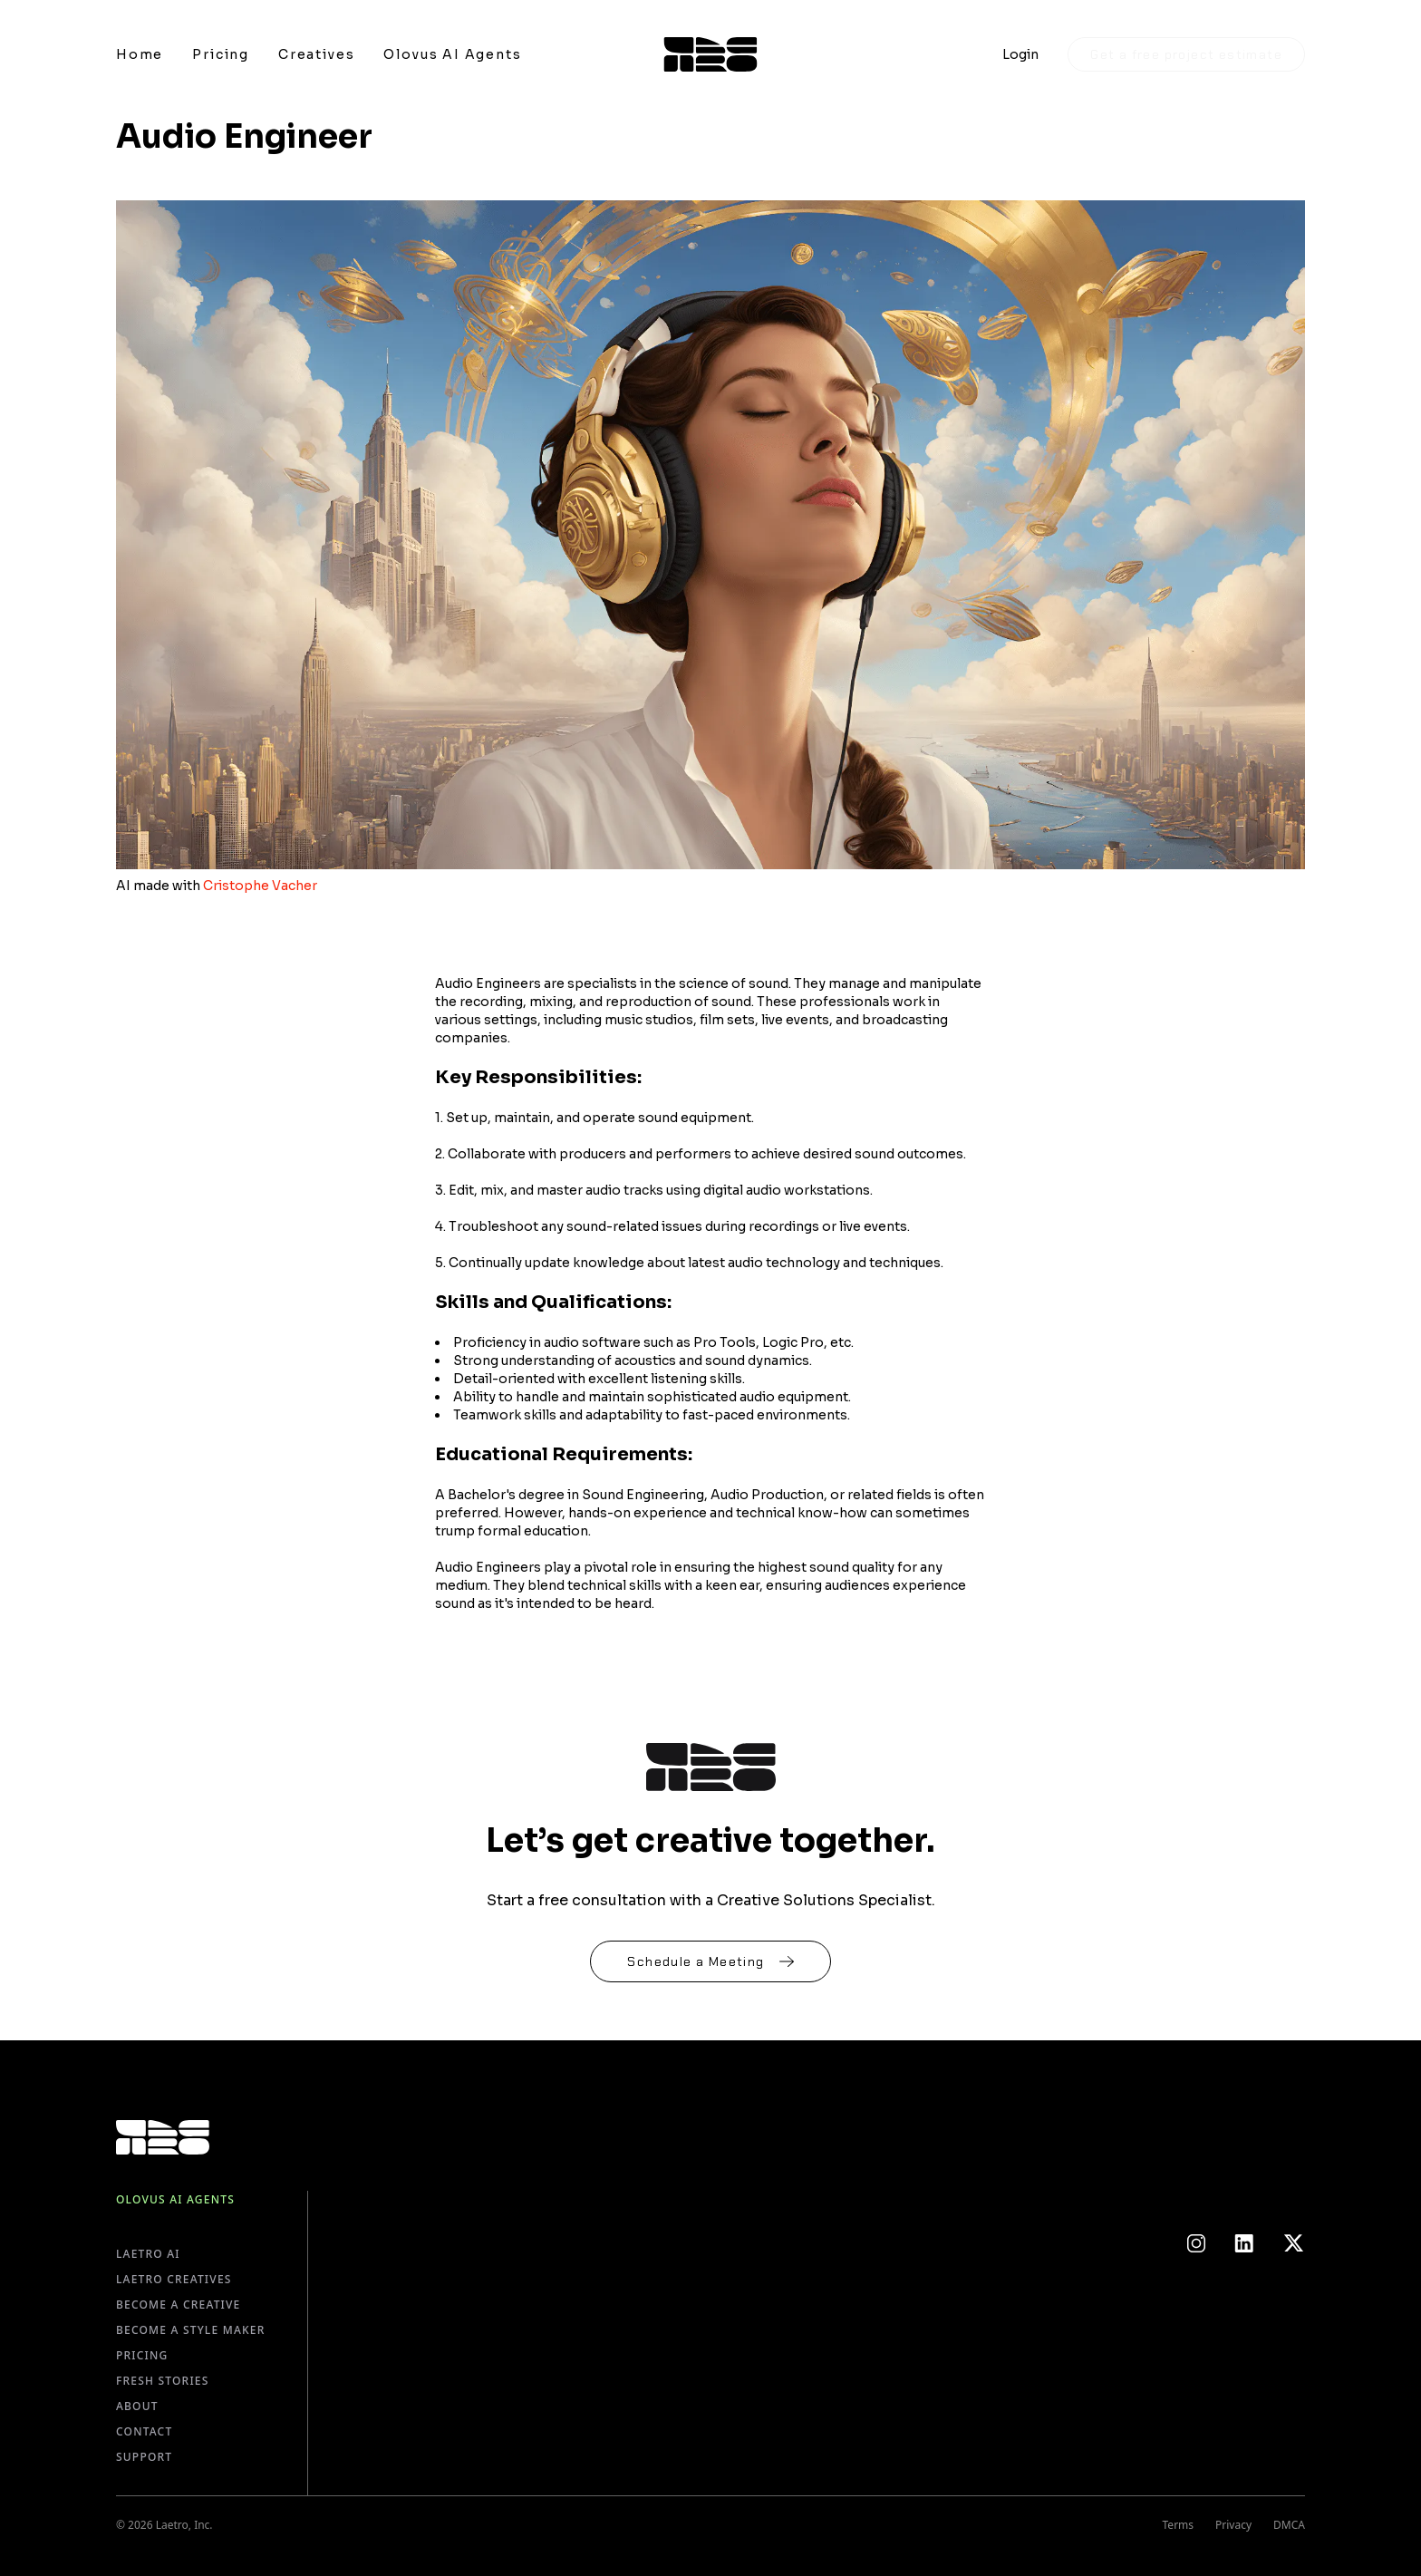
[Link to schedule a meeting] (710, 1961)
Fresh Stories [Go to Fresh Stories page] (162, 2380)
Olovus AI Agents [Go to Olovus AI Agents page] (175, 2199)
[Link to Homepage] (711, 54)
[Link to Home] (139, 54)
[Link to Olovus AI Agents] (452, 54)
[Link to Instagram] (1196, 2243)
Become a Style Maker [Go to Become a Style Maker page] (190, 2330)
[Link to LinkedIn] (1243, 2243)
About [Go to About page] (137, 2406)
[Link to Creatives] (316, 54)
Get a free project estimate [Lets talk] (1186, 54)
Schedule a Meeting (710, 1961)
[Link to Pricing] (220, 54)
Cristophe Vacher (260, 885)
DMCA (1289, 2525)
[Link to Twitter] (1293, 2243)
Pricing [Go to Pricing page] (142, 2355)
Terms (1178, 2525)
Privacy (1233, 2525)
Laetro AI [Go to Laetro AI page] (148, 2253)
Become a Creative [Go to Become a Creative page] (178, 2304)
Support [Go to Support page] (144, 2457)
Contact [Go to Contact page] (144, 2431)
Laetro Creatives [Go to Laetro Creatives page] (174, 2279)
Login (1020, 54)
